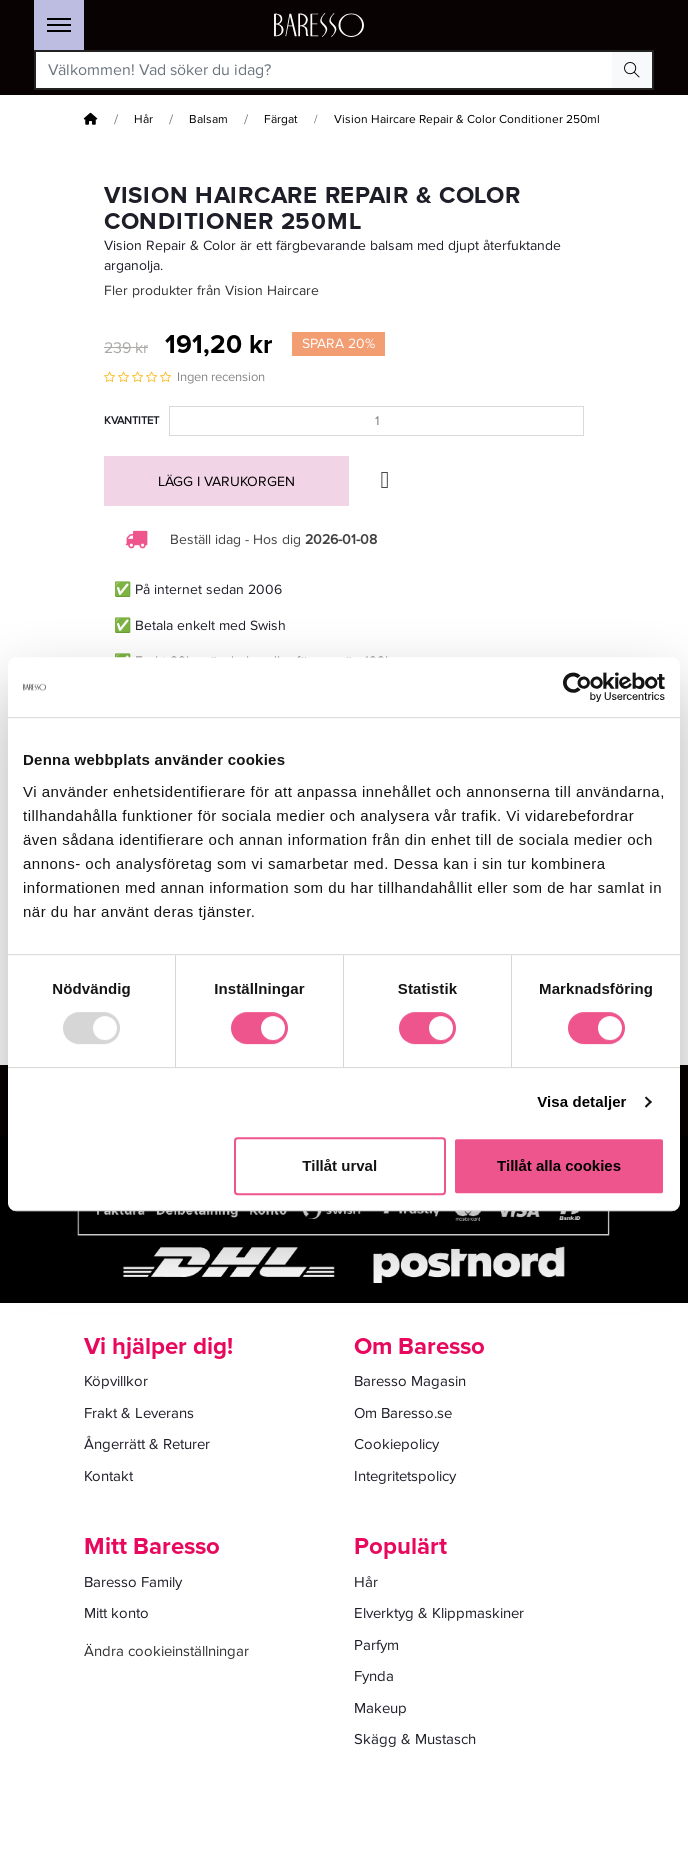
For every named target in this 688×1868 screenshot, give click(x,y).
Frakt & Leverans (139, 1413)
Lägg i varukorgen (226, 481)
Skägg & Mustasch (415, 1739)
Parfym (376, 1645)
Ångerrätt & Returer (147, 1444)
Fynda (374, 1676)
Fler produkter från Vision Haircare (211, 290)
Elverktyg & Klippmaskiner (439, 1613)
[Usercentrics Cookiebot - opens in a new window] (577, 687)
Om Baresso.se (403, 1413)
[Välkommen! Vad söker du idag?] (324, 70)
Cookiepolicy (396, 1444)
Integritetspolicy (405, 1476)
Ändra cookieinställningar (166, 1651)
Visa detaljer (581, 1101)
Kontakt (108, 1476)
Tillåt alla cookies (559, 1165)
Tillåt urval (339, 1165)
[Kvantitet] (376, 421)
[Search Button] (632, 70)
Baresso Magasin (410, 1381)
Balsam (208, 119)
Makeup (380, 1708)
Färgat (281, 119)
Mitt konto (116, 1613)
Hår (143, 119)
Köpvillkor (116, 1381)
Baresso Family (133, 1582)
